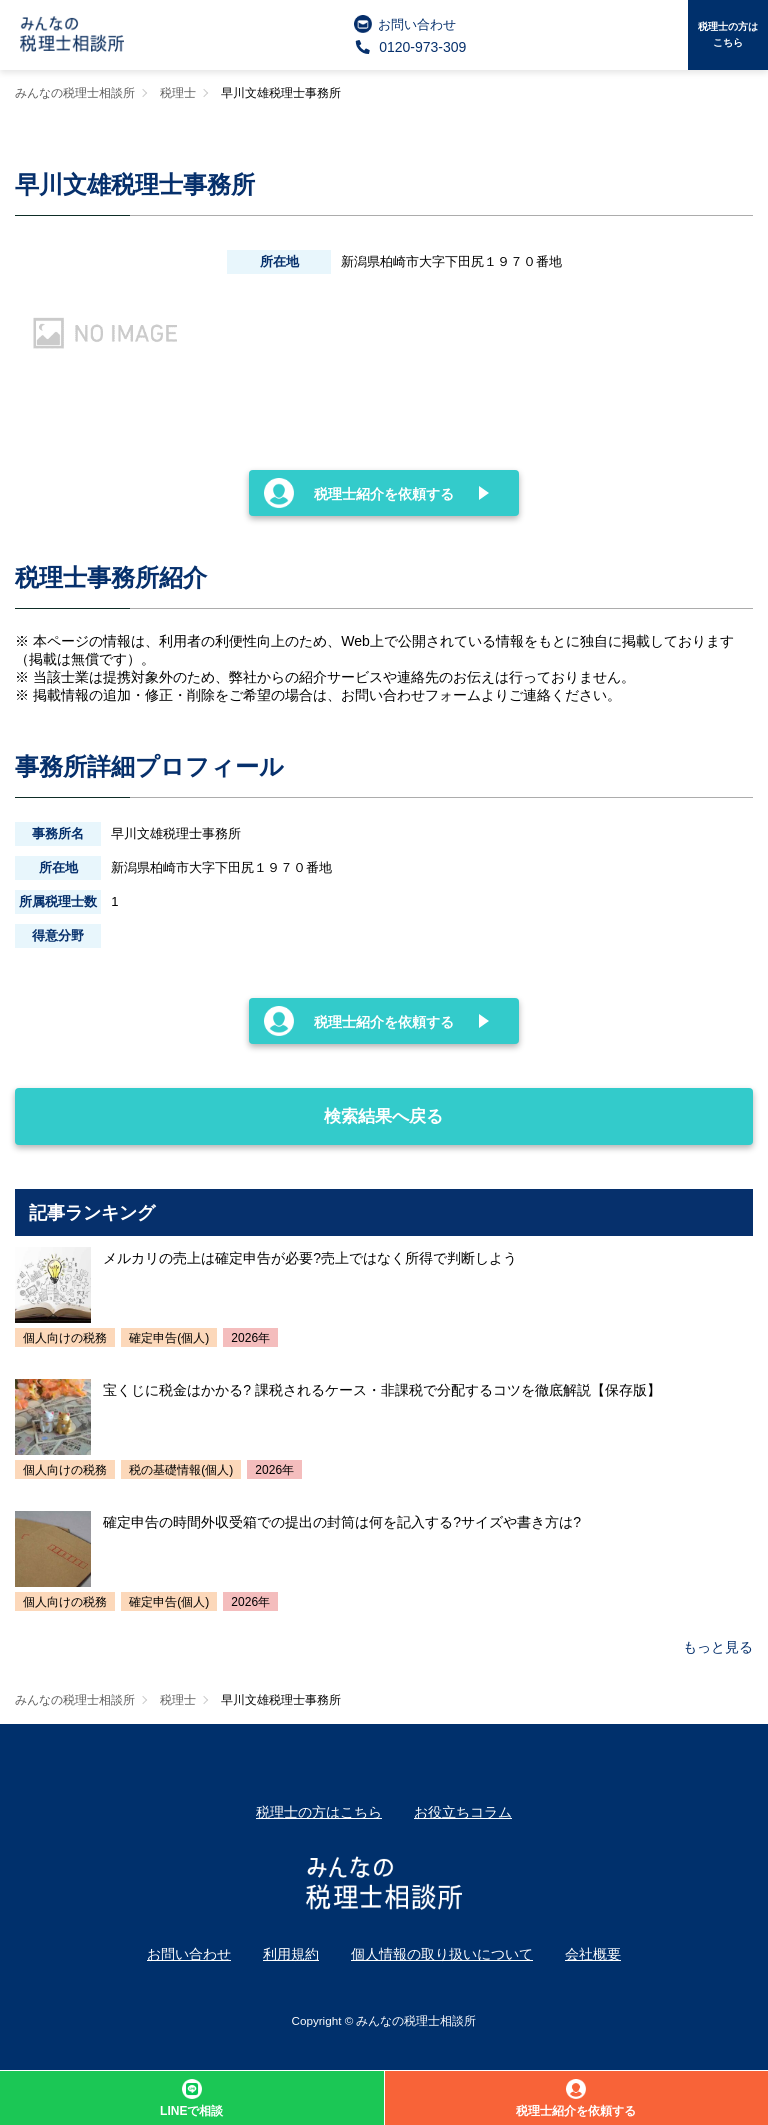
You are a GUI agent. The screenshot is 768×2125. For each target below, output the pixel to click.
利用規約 (291, 1954)
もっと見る (718, 1647)
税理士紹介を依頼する (359, 493)
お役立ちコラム (463, 1812)
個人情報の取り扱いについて (442, 1954)
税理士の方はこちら (728, 34)
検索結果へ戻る (229, 1107)
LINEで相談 (191, 2098)
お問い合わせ (405, 24)
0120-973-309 (410, 47)
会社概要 (593, 1954)
